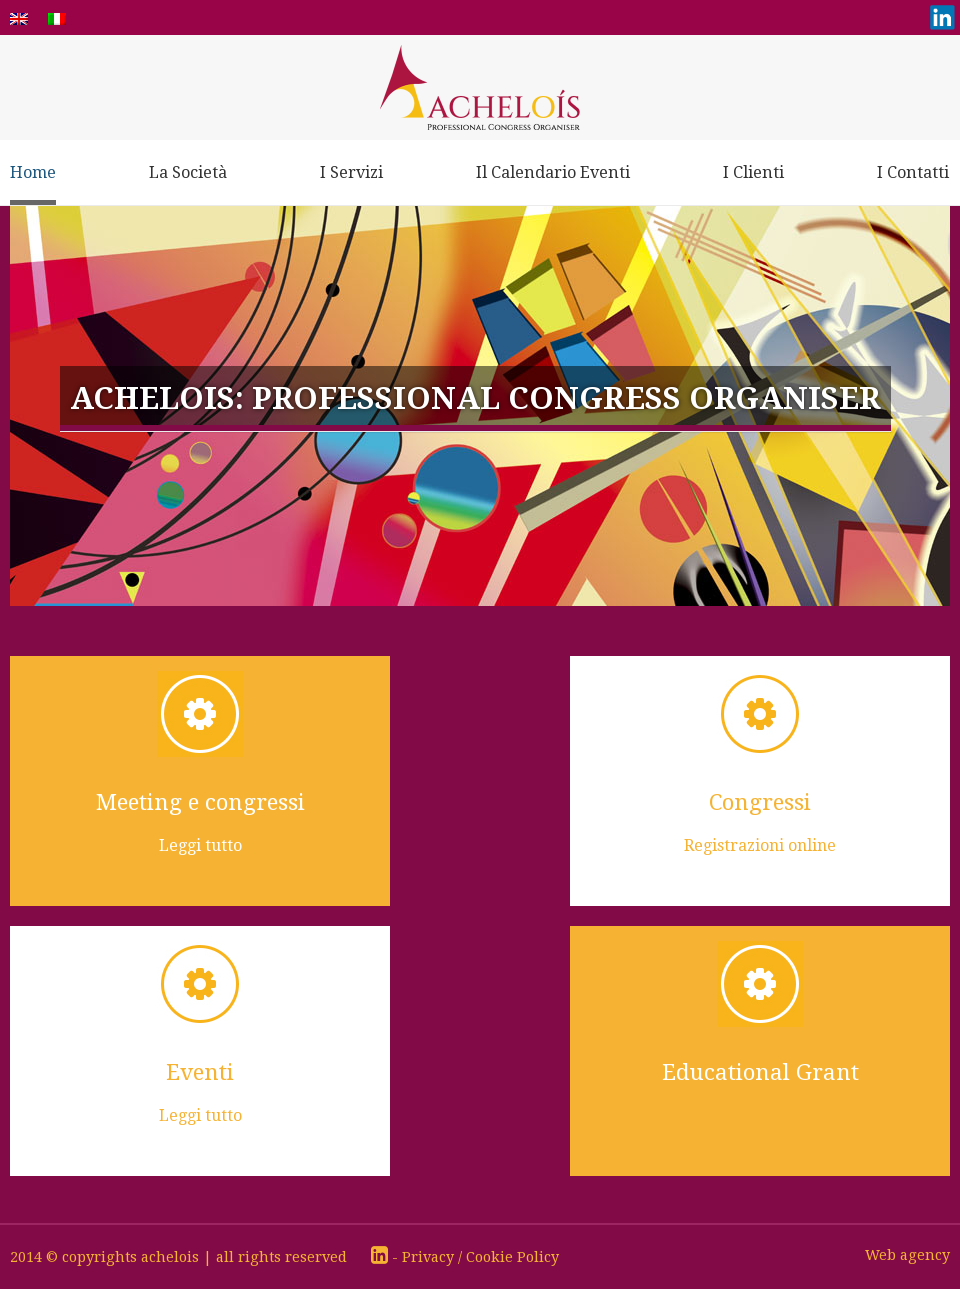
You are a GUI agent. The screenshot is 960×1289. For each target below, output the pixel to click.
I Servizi (351, 172)
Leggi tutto (200, 845)
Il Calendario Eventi (553, 172)
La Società (188, 172)
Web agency (907, 1255)
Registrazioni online (760, 845)
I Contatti (913, 172)
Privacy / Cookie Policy (480, 1257)
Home (33, 172)
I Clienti (753, 172)
